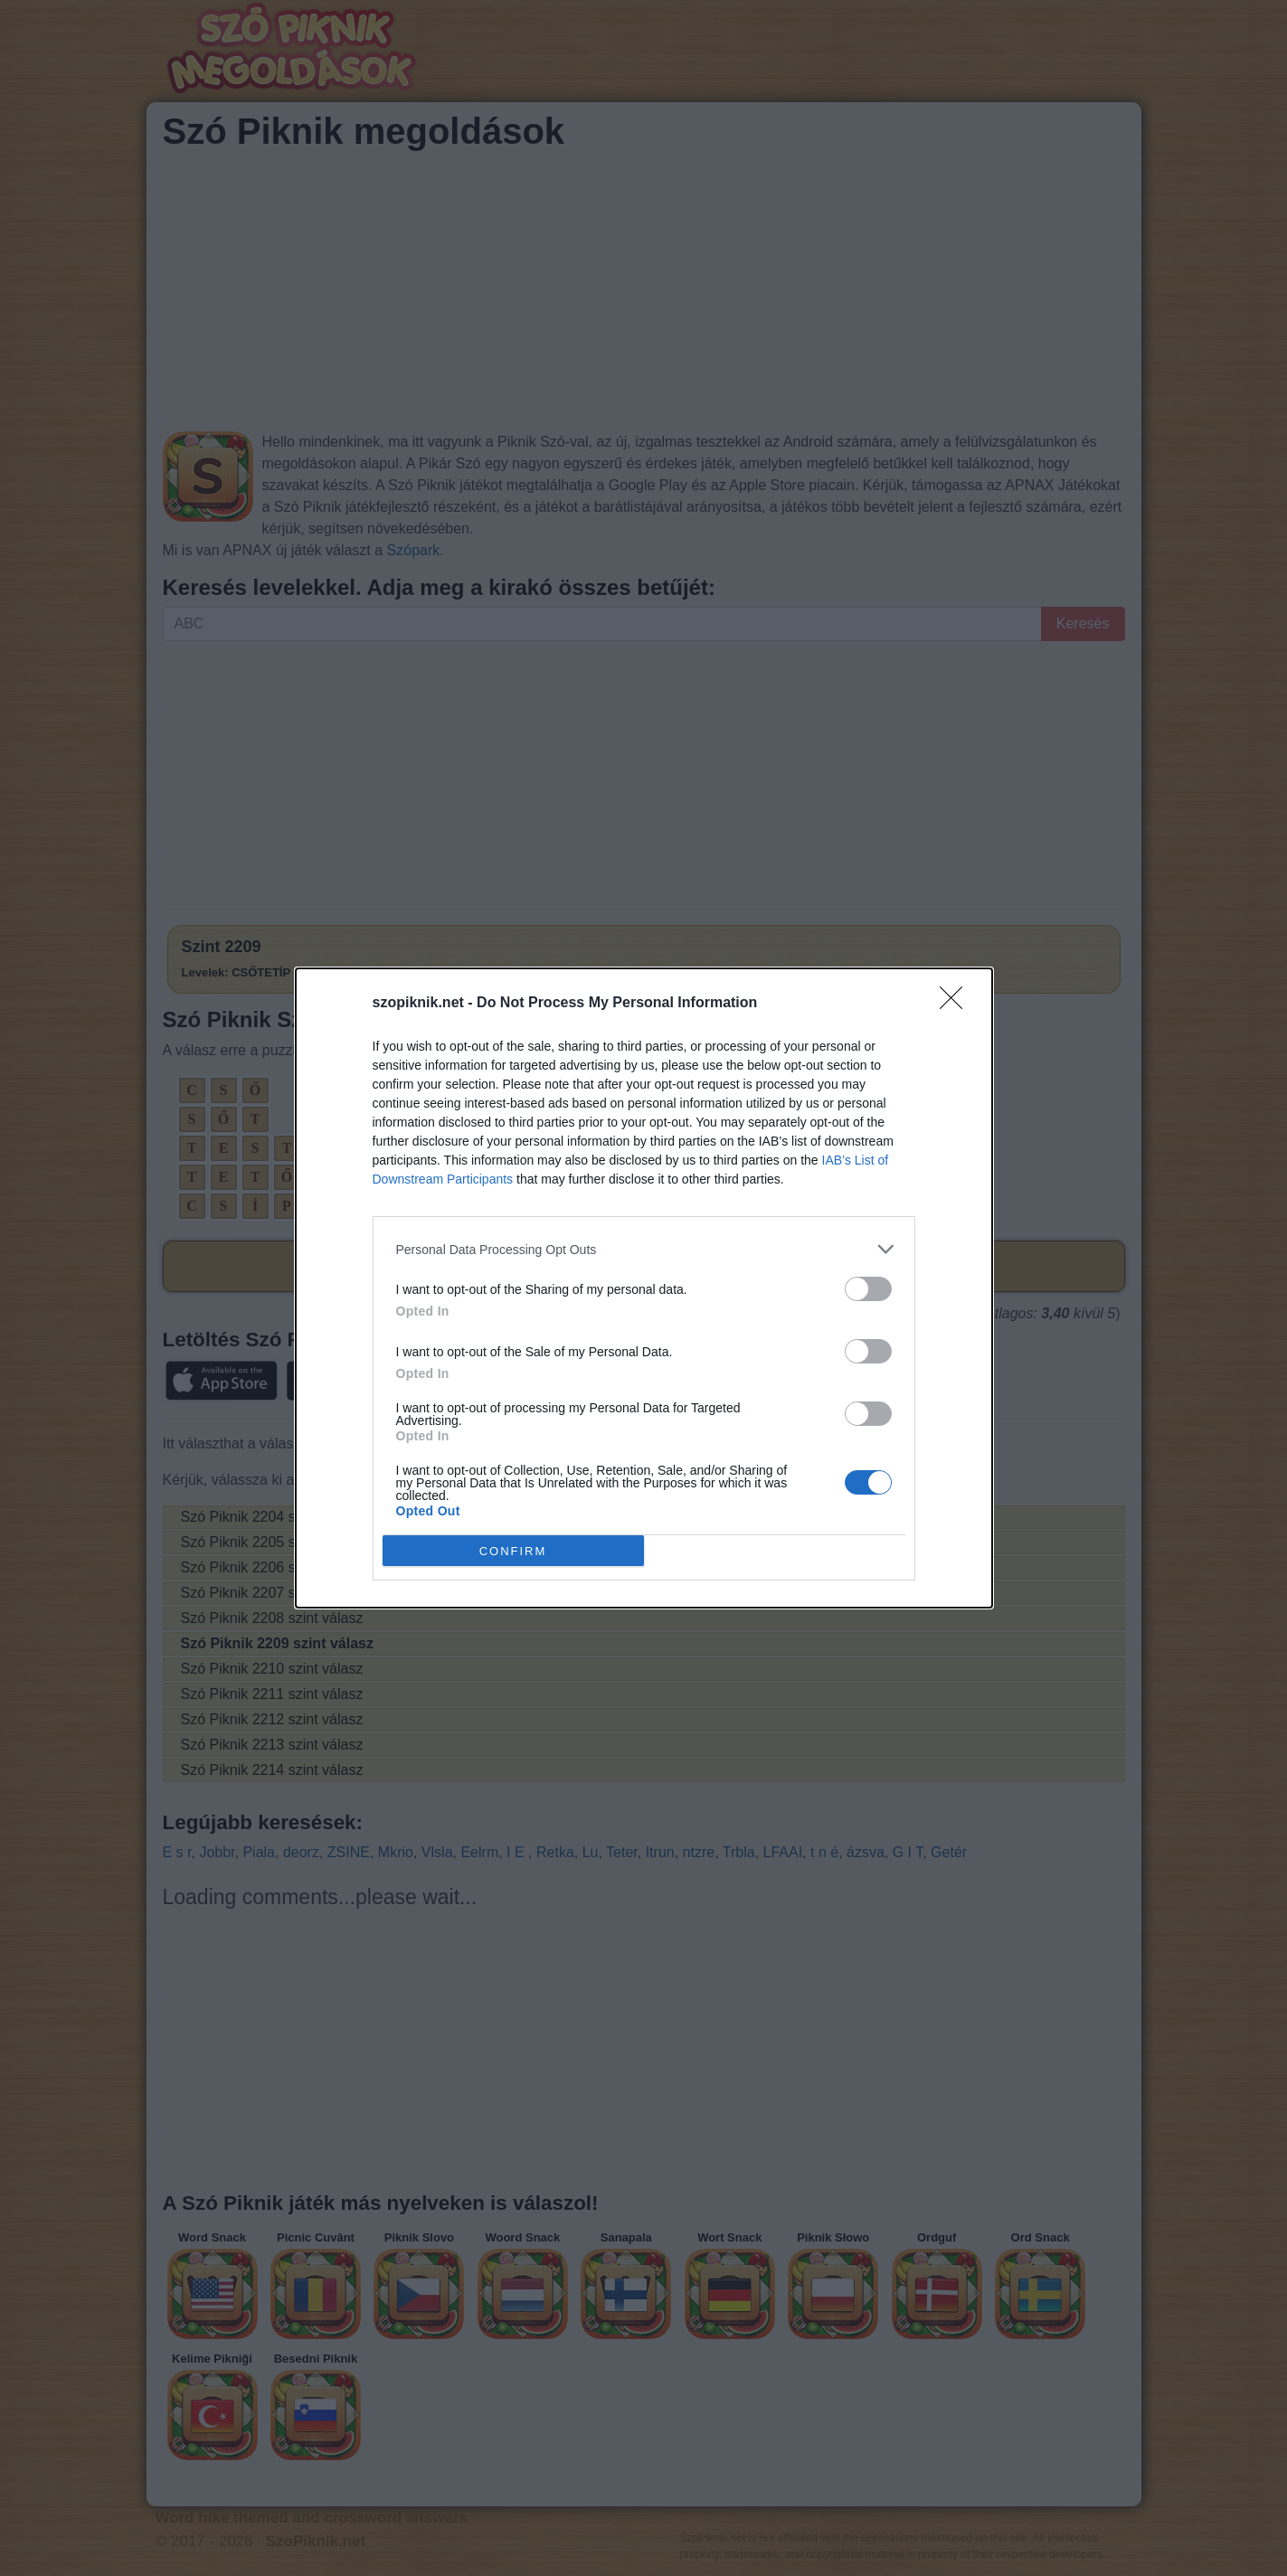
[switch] (868, 1289)
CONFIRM (513, 1551)
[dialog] (644, 1288)
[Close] (957, 1003)
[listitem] (644, 1249)
